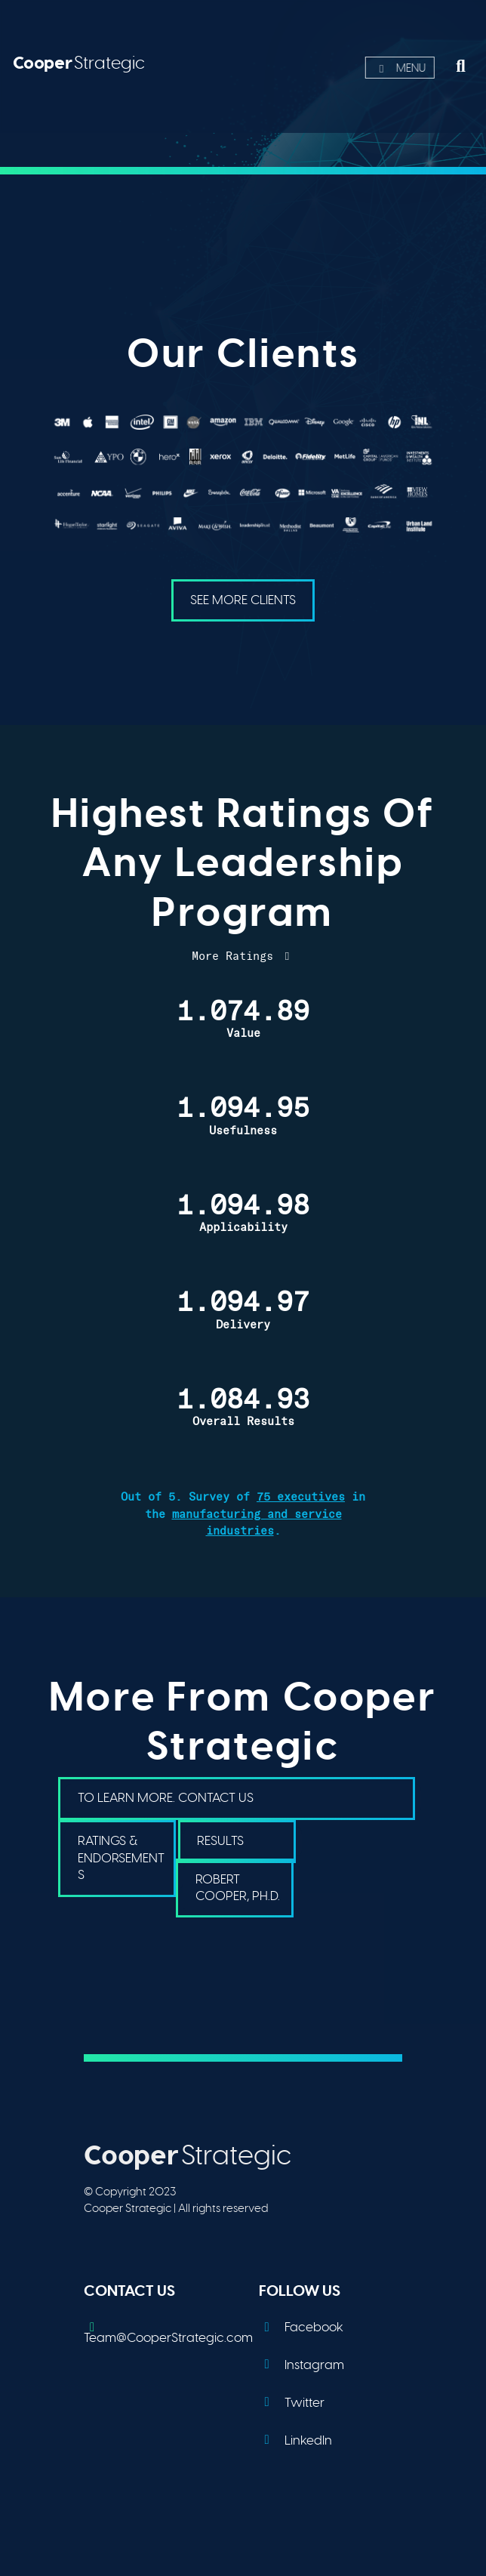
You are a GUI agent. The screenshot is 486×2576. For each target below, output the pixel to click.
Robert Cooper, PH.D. (237, 1888)
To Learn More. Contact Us (166, 1798)
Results (220, 1841)
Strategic (79, 62)
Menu (418, 68)
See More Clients (243, 601)
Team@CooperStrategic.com (168, 2332)
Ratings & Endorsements (121, 1858)
